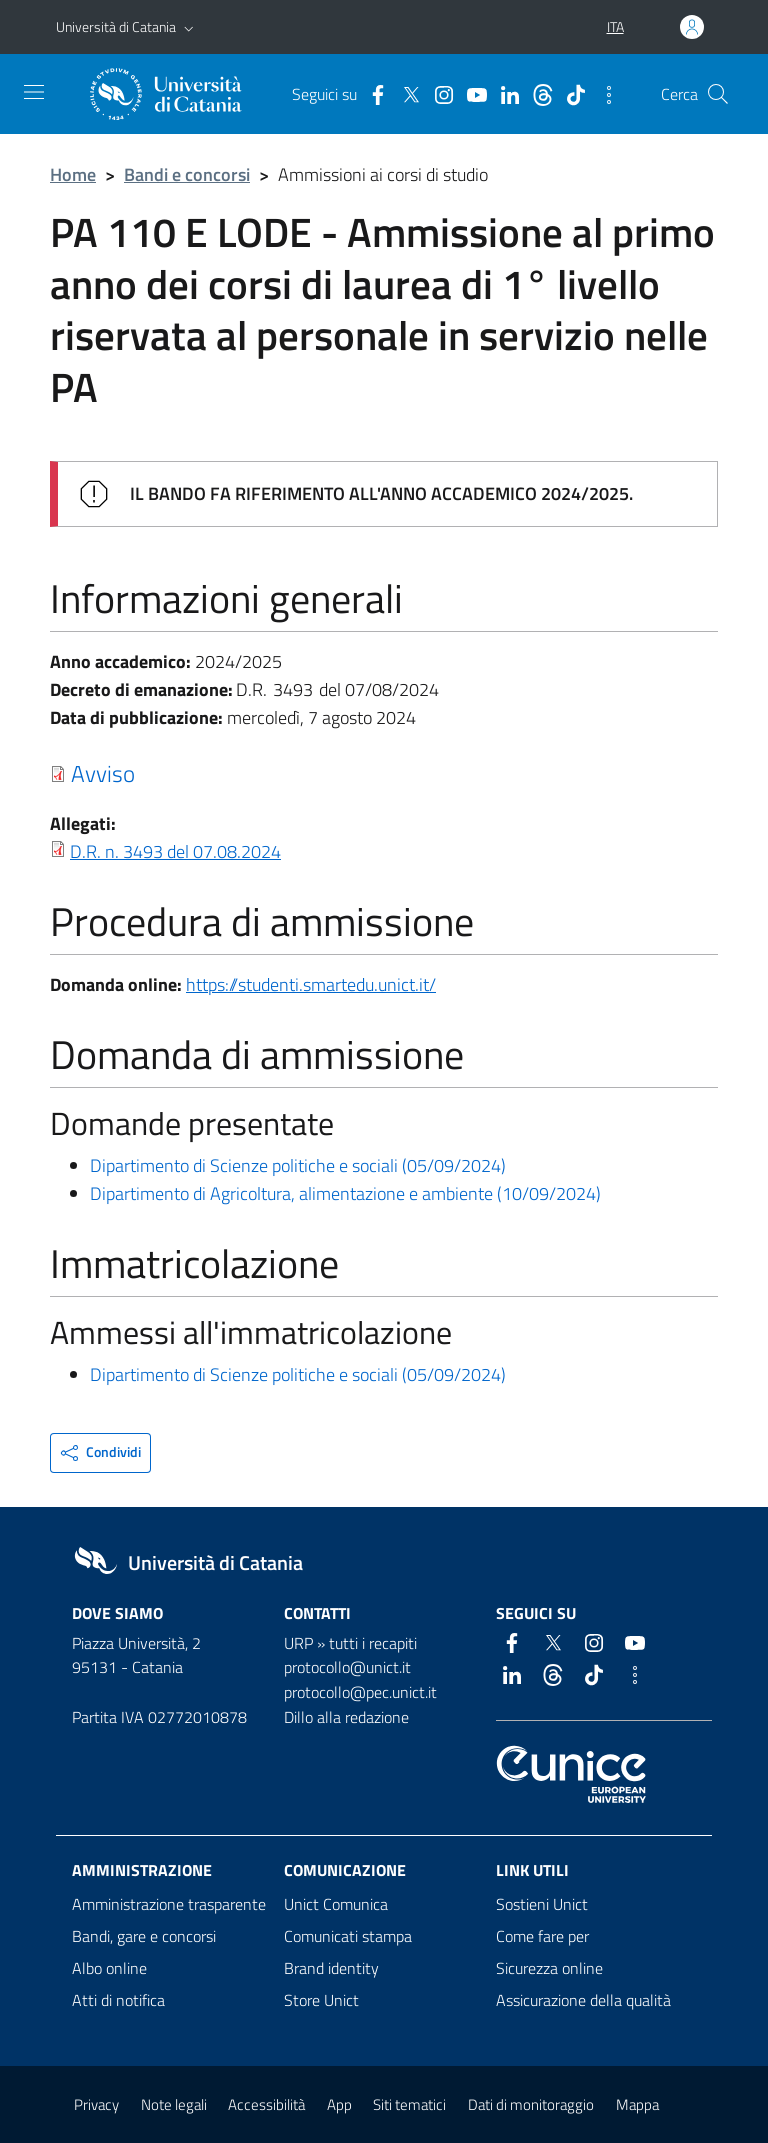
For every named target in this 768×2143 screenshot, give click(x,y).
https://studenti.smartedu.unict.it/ (311, 984)
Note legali (174, 2104)
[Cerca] (718, 94)
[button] (189, 27)
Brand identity (331, 1968)
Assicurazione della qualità (583, 2000)
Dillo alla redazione (346, 1717)
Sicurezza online (549, 1968)
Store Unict (321, 2000)
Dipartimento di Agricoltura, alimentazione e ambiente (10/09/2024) (345, 1193)
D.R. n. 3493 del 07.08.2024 (175, 851)
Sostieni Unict (542, 1904)
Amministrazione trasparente (169, 1904)
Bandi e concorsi (187, 174)
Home (73, 174)
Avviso (103, 773)
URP (298, 1643)
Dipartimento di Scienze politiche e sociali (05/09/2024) (298, 1165)
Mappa (637, 2104)
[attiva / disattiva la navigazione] (34, 92)
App (339, 2104)
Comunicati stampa (348, 1936)
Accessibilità (266, 2104)
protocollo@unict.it (347, 1667)
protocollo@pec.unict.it (360, 1692)
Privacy (96, 2104)
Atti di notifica (118, 2000)
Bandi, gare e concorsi (144, 1936)
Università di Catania (116, 26)
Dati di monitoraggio (531, 2104)
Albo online (109, 1968)
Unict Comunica (336, 1904)
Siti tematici (409, 2104)
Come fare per (542, 1936)
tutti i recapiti (373, 1643)
